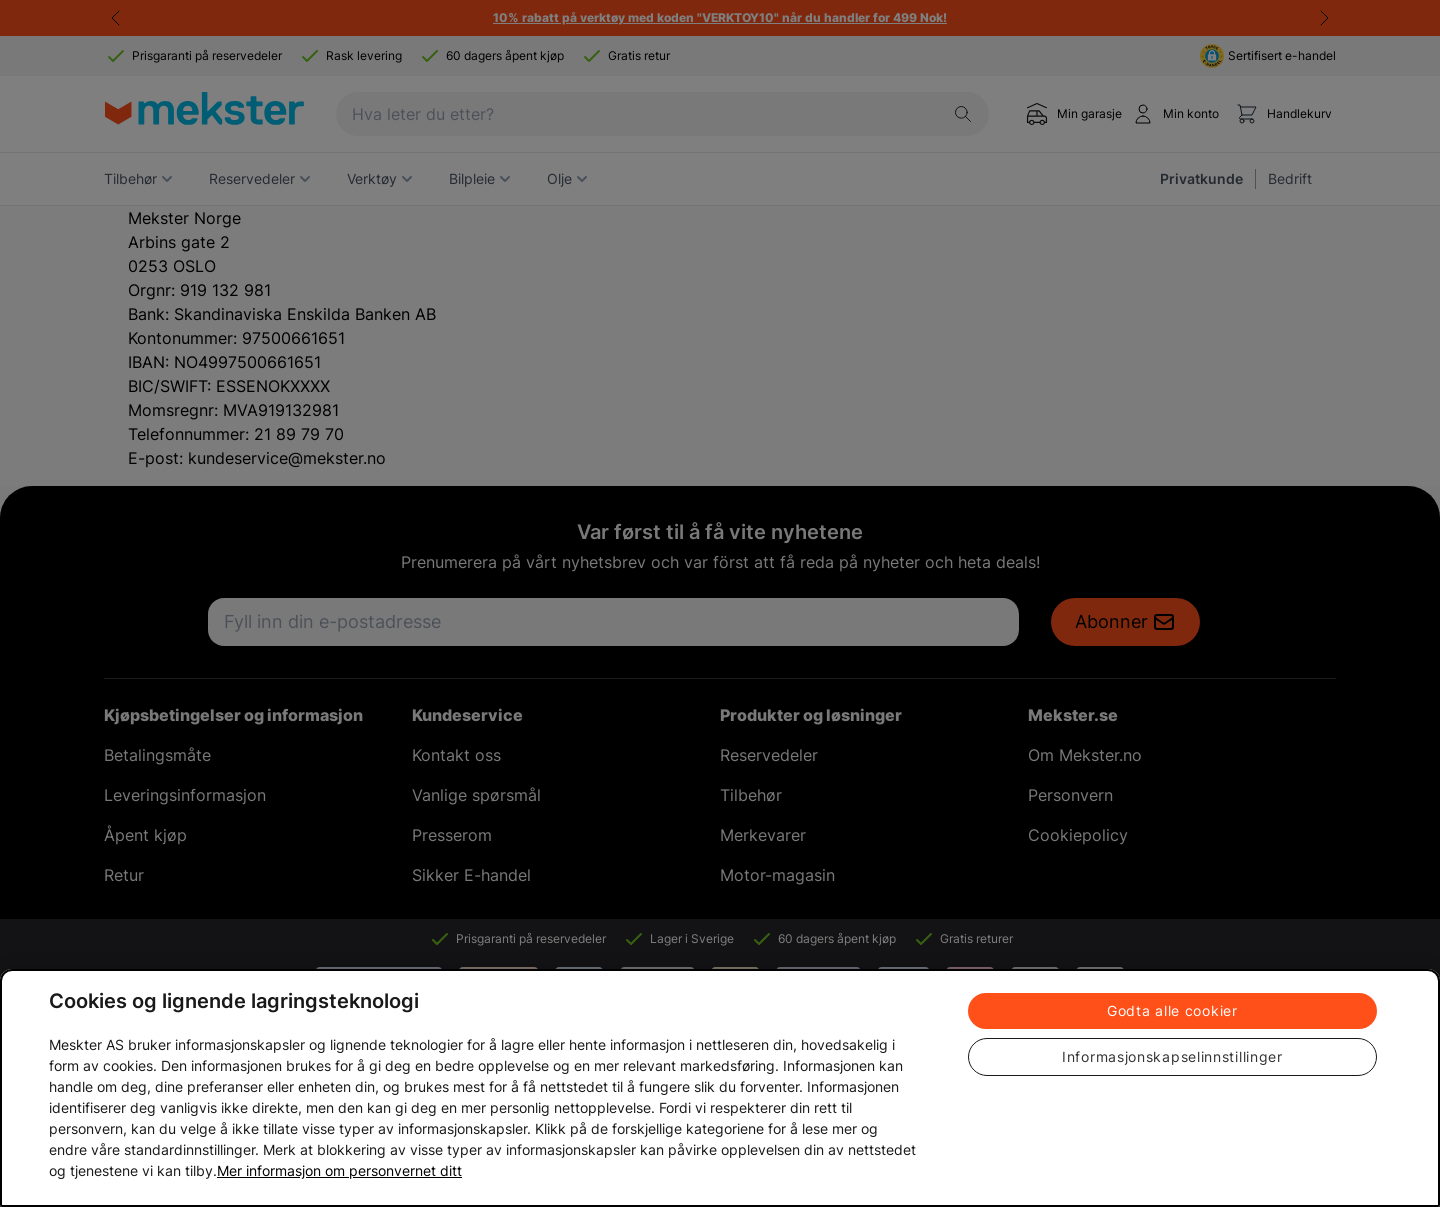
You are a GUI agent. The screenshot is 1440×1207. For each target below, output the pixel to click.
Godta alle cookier (1172, 1010)
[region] (720, 1088)
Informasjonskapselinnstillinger (1172, 1056)
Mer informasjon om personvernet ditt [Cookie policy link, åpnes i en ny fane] (339, 1170)
